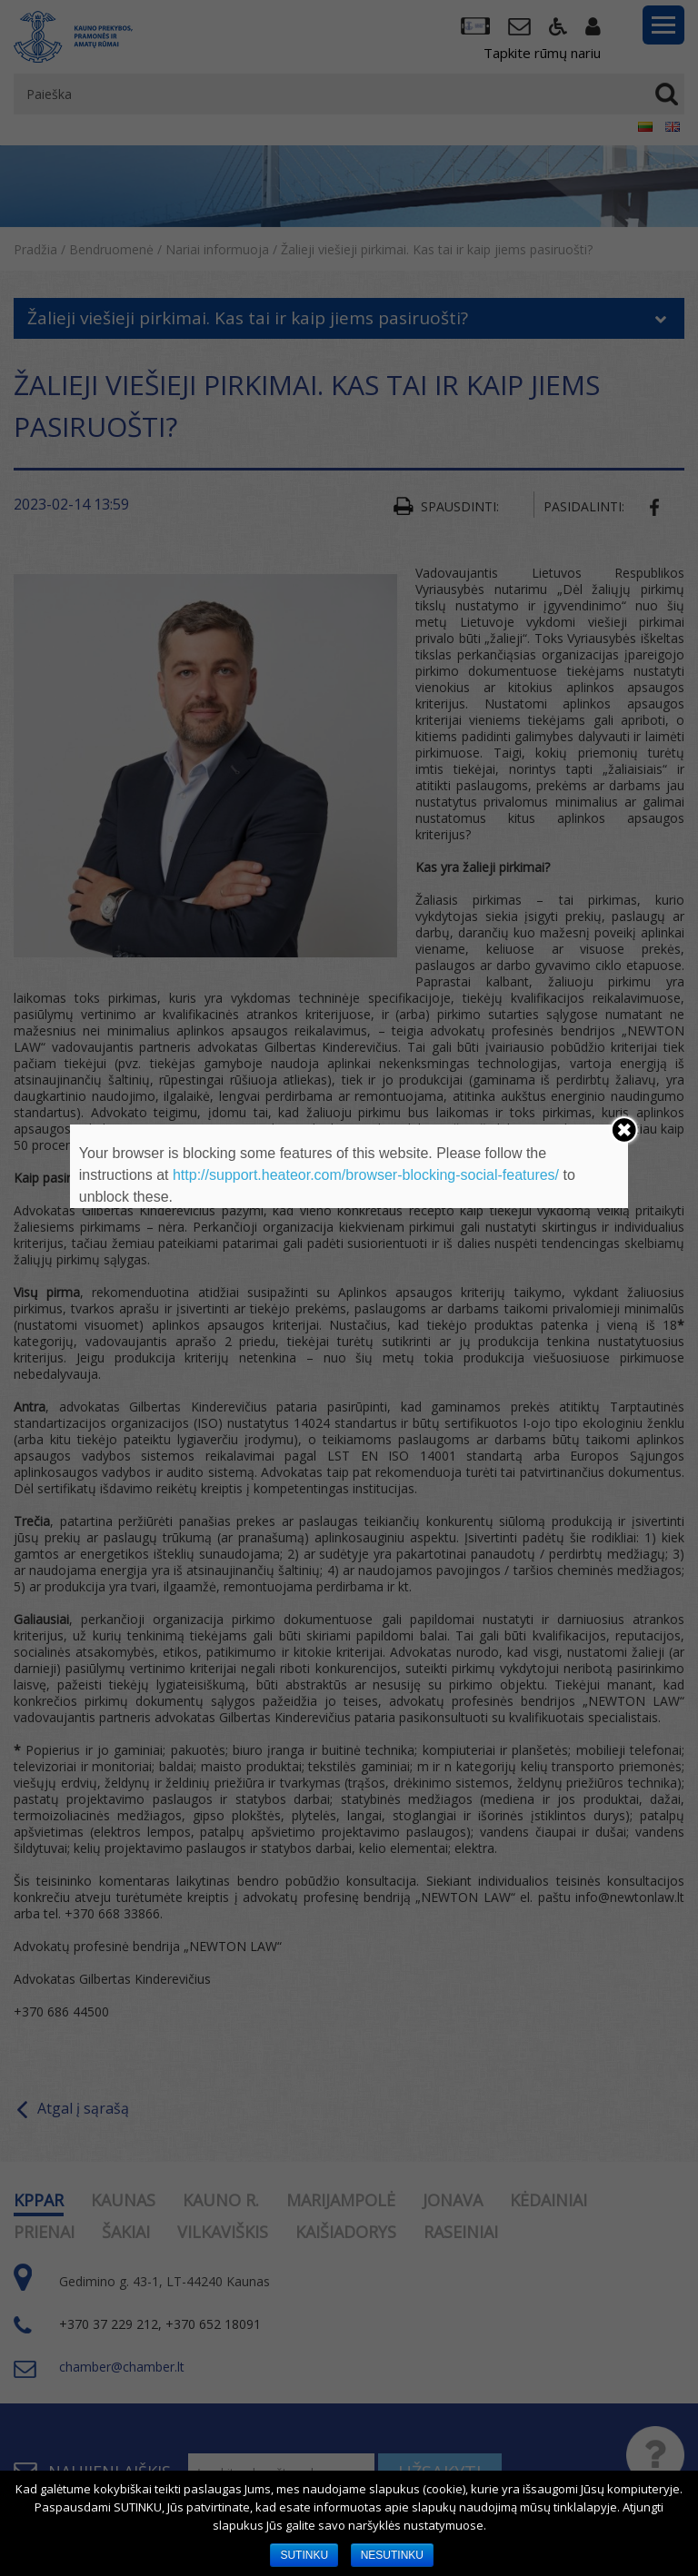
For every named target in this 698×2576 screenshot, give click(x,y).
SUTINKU (304, 2555)
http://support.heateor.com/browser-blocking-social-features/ (366, 1175)
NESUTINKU (392, 2555)
